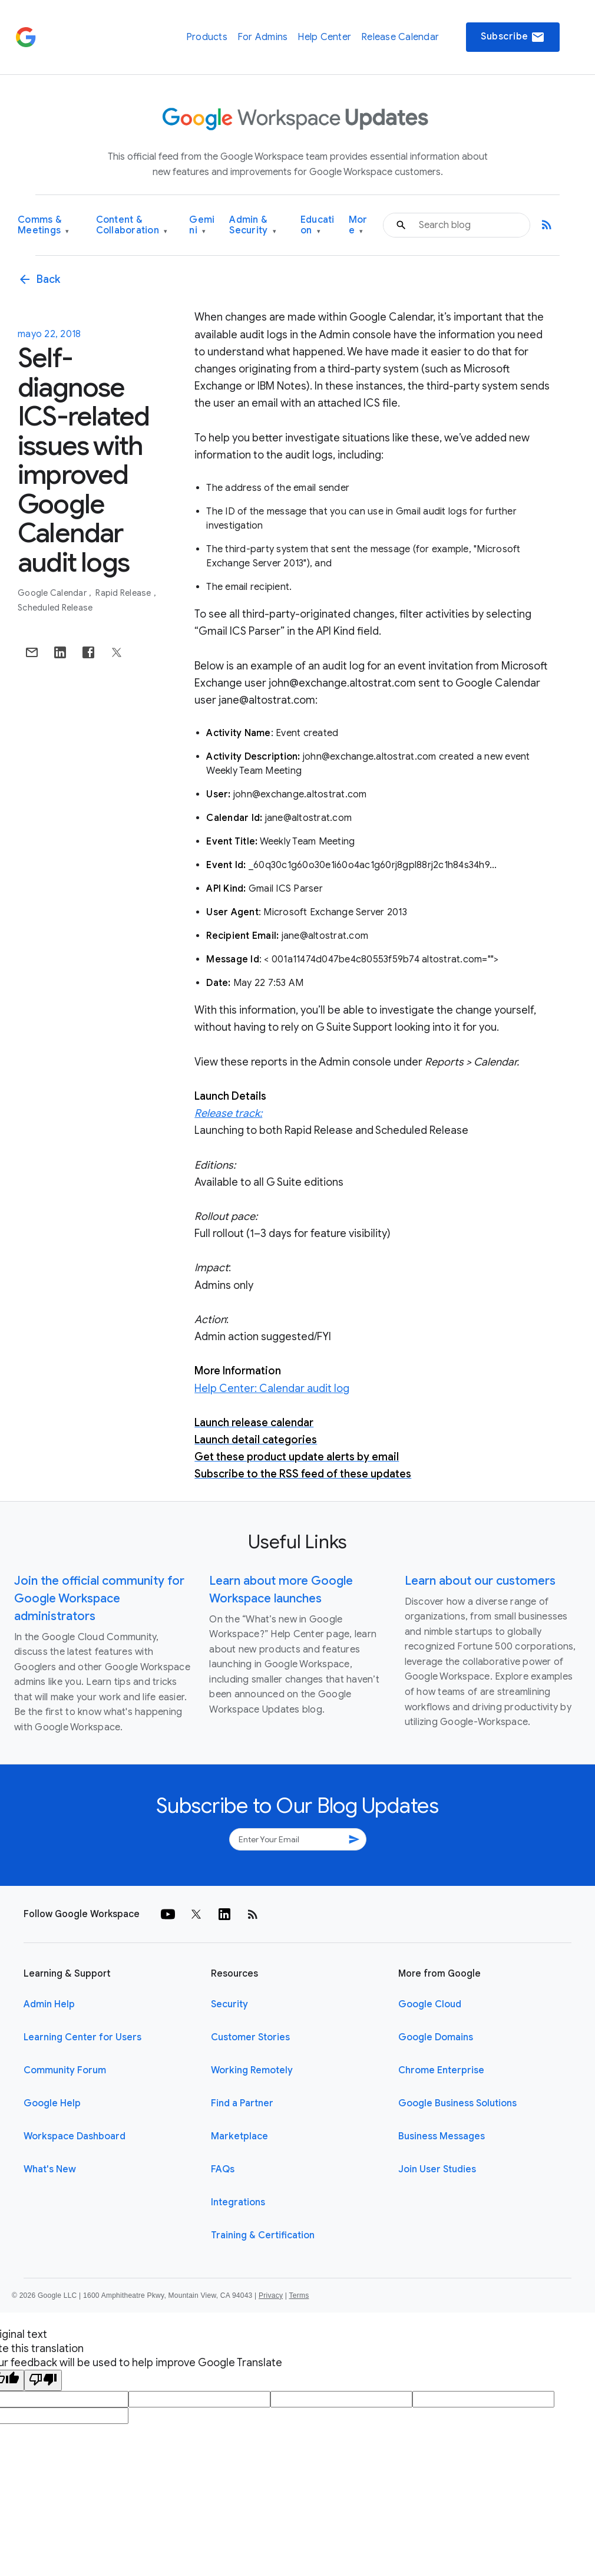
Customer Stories (250, 2037)
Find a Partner (242, 2103)
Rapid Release (124, 593)
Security (229, 2004)
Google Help (52, 2103)
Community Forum (65, 2070)
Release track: (228, 1113)
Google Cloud (429, 2004)
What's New (50, 2169)
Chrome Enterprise (441, 2070)
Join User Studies (437, 2169)
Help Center (324, 37)
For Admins (262, 37)
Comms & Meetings (44, 225)
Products (206, 37)
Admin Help (49, 2004)
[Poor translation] (43, 2380)
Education (317, 225)
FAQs (222, 2169)
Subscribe (513, 37)
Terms (299, 2295)
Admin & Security (252, 225)
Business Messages (441, 2136)
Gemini (201, 225)
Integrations (238, 2202)
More (358, 225)
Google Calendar (53, 593)
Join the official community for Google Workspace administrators (99, 1599)
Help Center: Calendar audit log (271, 1388)
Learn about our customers (480, 1581)
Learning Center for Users (82, 2037)
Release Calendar (400, 37)
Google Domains (435, 2037)
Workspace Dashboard (74, 2136)
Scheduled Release (55, 607)
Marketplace (239, 2136)
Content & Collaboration (132, 225)
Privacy (271, 2295)
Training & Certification (263, 2235)
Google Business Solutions (457, 2103)
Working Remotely (252, 2070)
